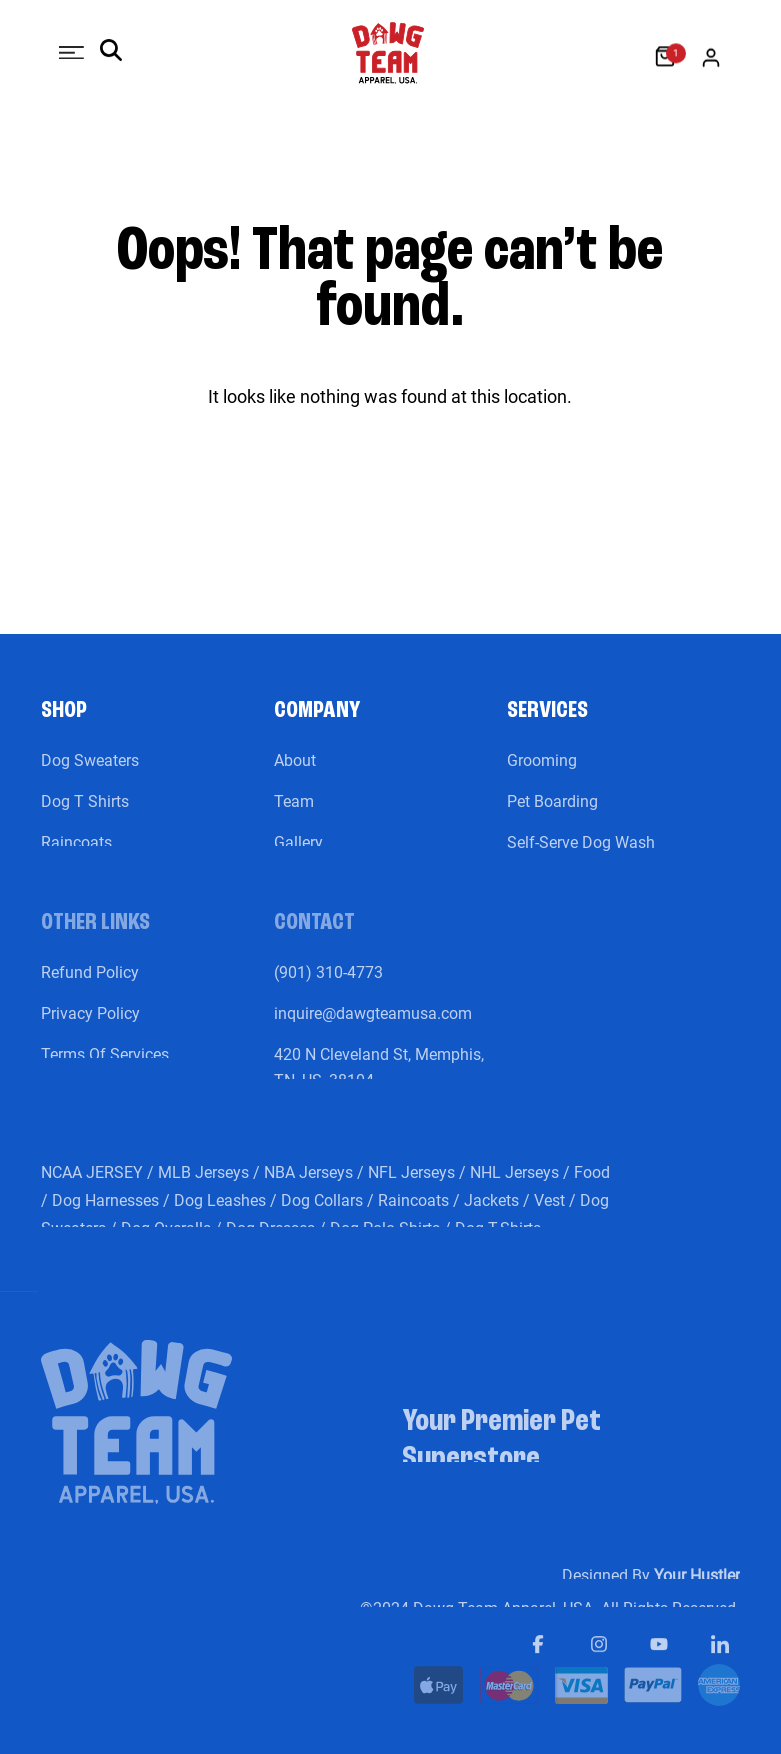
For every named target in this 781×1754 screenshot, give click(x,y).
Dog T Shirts (85, 814)
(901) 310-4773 (328, 985)
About (295, 773)
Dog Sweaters (90, 773)
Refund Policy (90, 985)
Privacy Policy (90, 1026)
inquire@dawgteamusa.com (373, 1026)
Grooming (542, 773)
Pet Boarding (552, 814)
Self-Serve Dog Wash (581, 855)
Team (294, 814)
